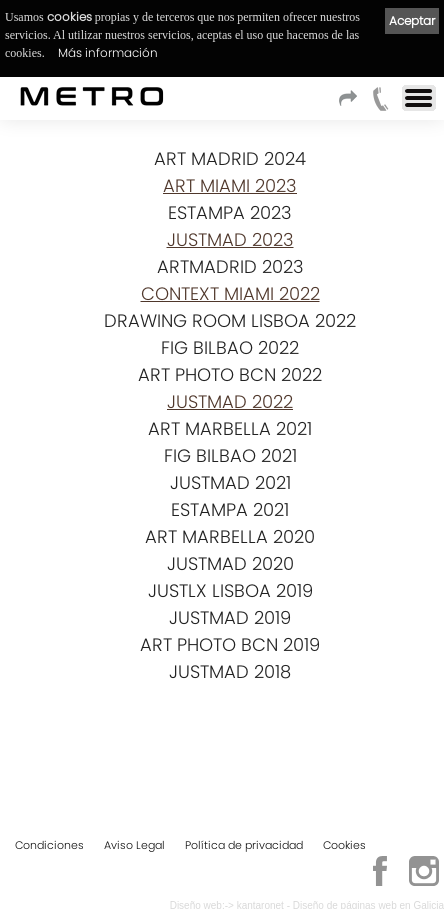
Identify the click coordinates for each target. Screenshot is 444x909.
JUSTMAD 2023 (230, 239)
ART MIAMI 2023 (230, 185)
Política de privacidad (244, 845)
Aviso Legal (134, 845)
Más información (108, 52)
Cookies (344, 845)
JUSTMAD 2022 (230, 401)
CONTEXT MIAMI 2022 (230, 293)
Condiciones (49, 845)
